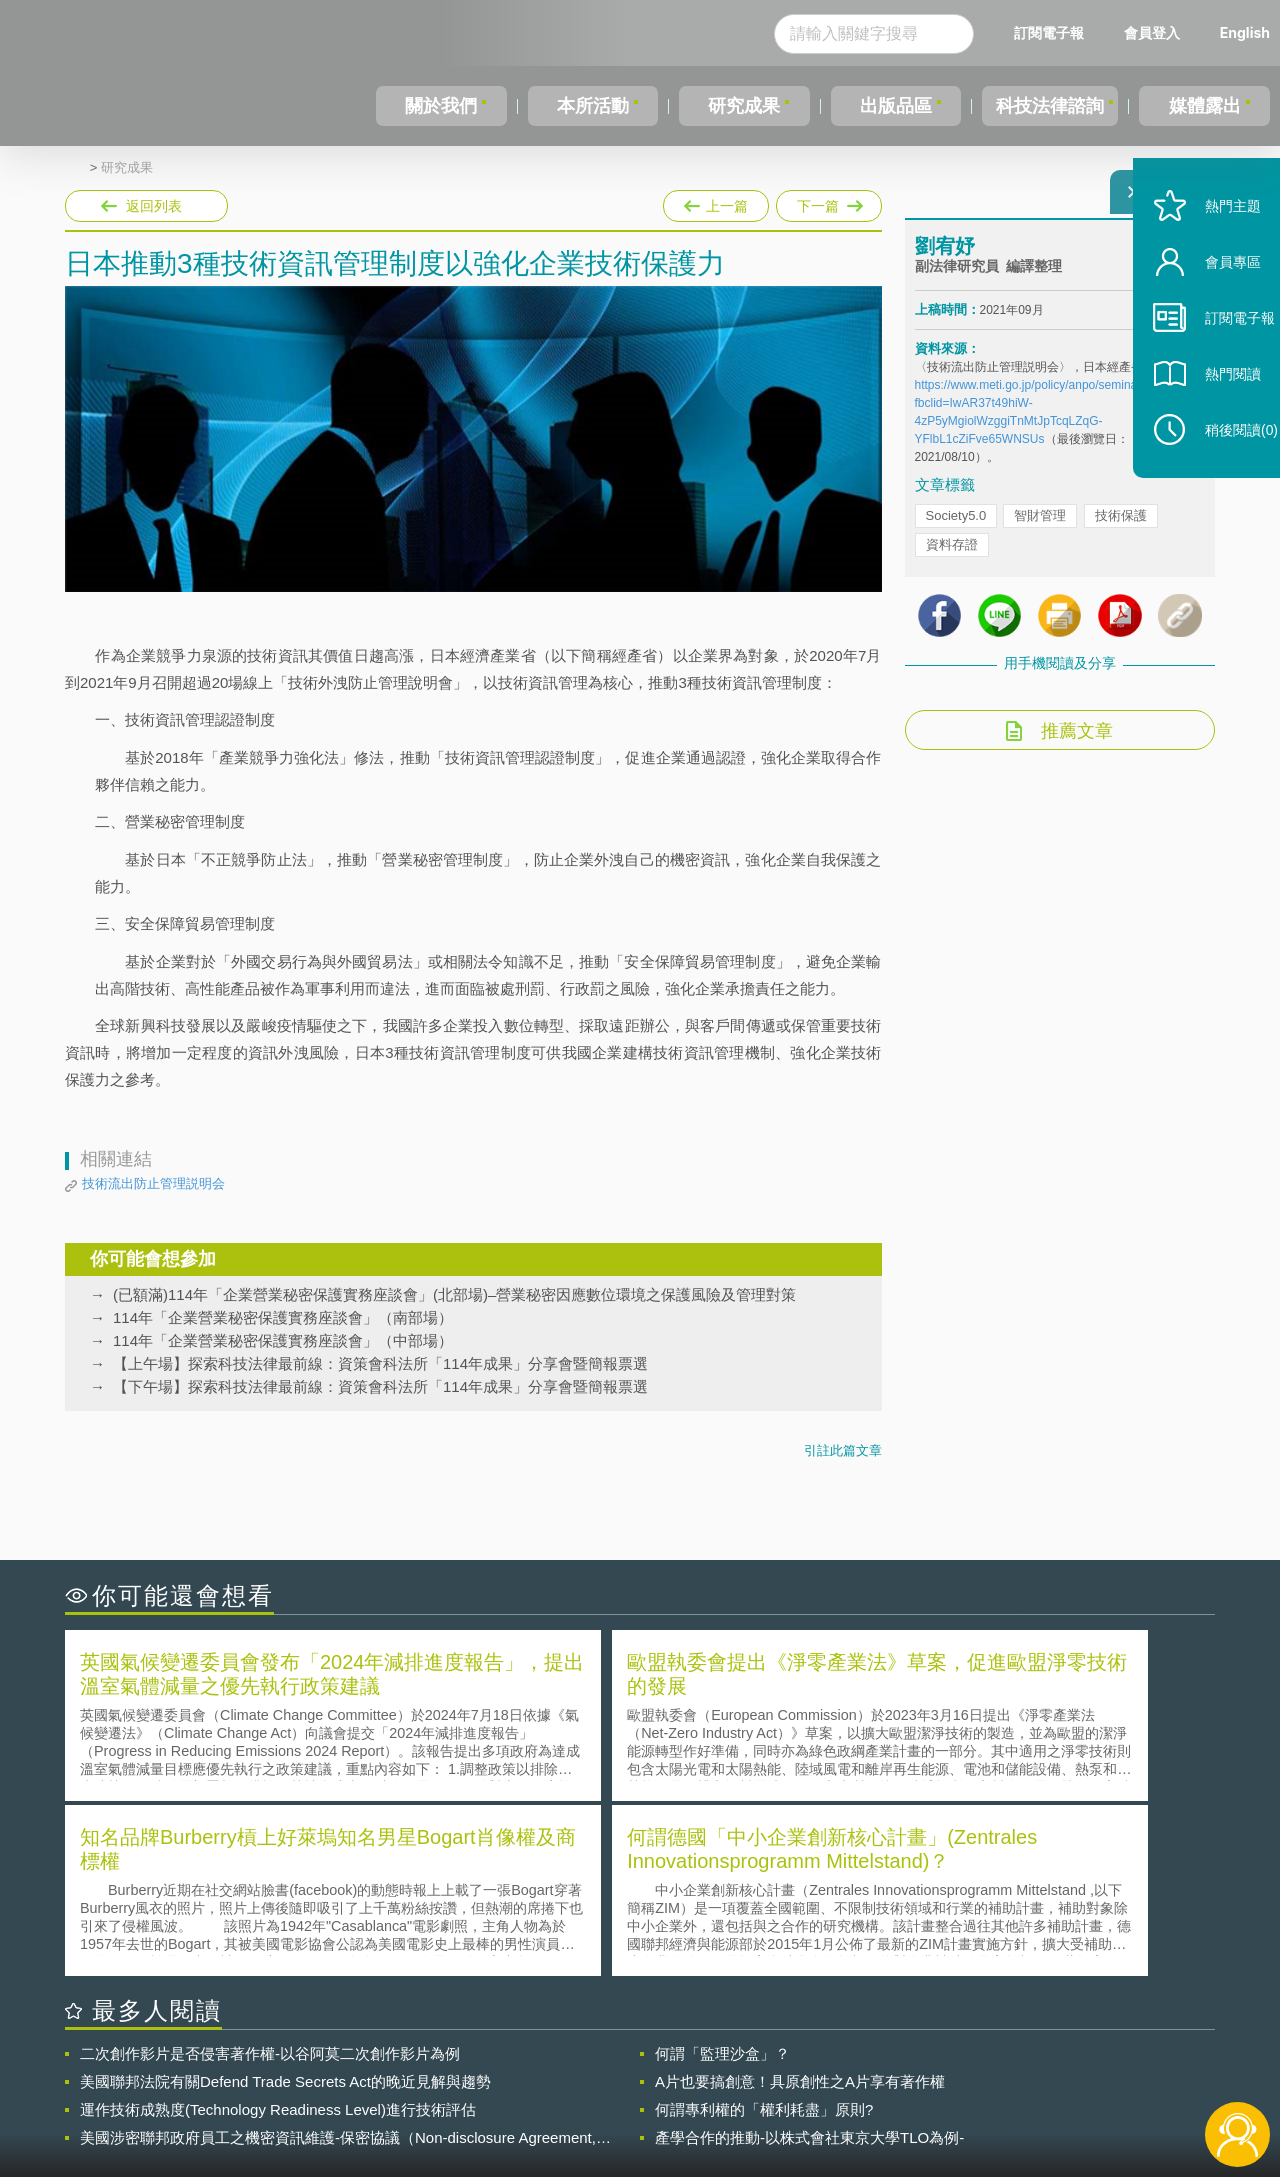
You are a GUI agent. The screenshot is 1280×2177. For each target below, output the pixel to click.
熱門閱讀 (1212, 420)
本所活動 (589, 106)
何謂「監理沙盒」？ (722, 1874)
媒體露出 (1206, 106)
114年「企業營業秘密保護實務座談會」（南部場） (283, 1317)
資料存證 (952, 556)
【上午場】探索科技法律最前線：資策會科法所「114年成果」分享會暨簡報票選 (380, 1363)
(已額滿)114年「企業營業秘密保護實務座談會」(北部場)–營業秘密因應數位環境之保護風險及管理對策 (454, 1294)
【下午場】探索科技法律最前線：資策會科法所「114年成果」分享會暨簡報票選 (380, 1386)
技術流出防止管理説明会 (153, 1183)
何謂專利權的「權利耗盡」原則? (764, 1930)
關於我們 (440, 106)
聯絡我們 (646, 2095)
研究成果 (739, 106)
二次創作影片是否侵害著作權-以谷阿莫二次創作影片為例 (270, 1874)
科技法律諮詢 (1047, 106)
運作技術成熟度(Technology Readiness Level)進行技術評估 (278, 1930)
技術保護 (1121, 527)
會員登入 (1152, 32)
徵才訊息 (769, 2067)
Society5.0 (956, 527)
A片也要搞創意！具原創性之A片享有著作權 (800, 1902)
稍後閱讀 (1221, 476)
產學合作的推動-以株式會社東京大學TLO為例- (809, 1958)
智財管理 (1040, 527)
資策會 (926, 2067)
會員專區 (1212, 308)
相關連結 (1042, 2067)
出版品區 (888, 106)
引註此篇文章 (843, 1450)
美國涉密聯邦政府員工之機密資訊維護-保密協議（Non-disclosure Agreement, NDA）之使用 (338, 1959)
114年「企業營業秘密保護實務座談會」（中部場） (283, 1340)
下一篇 (827, 202)
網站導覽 (769, 2095)
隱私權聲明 (653, 2067)
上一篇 (716, 206)
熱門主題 (1212, 252)
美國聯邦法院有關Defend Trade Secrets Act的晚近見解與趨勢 (285, 1902)
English (1245, 32)
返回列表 (154, 206)
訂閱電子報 (1049, 32)
